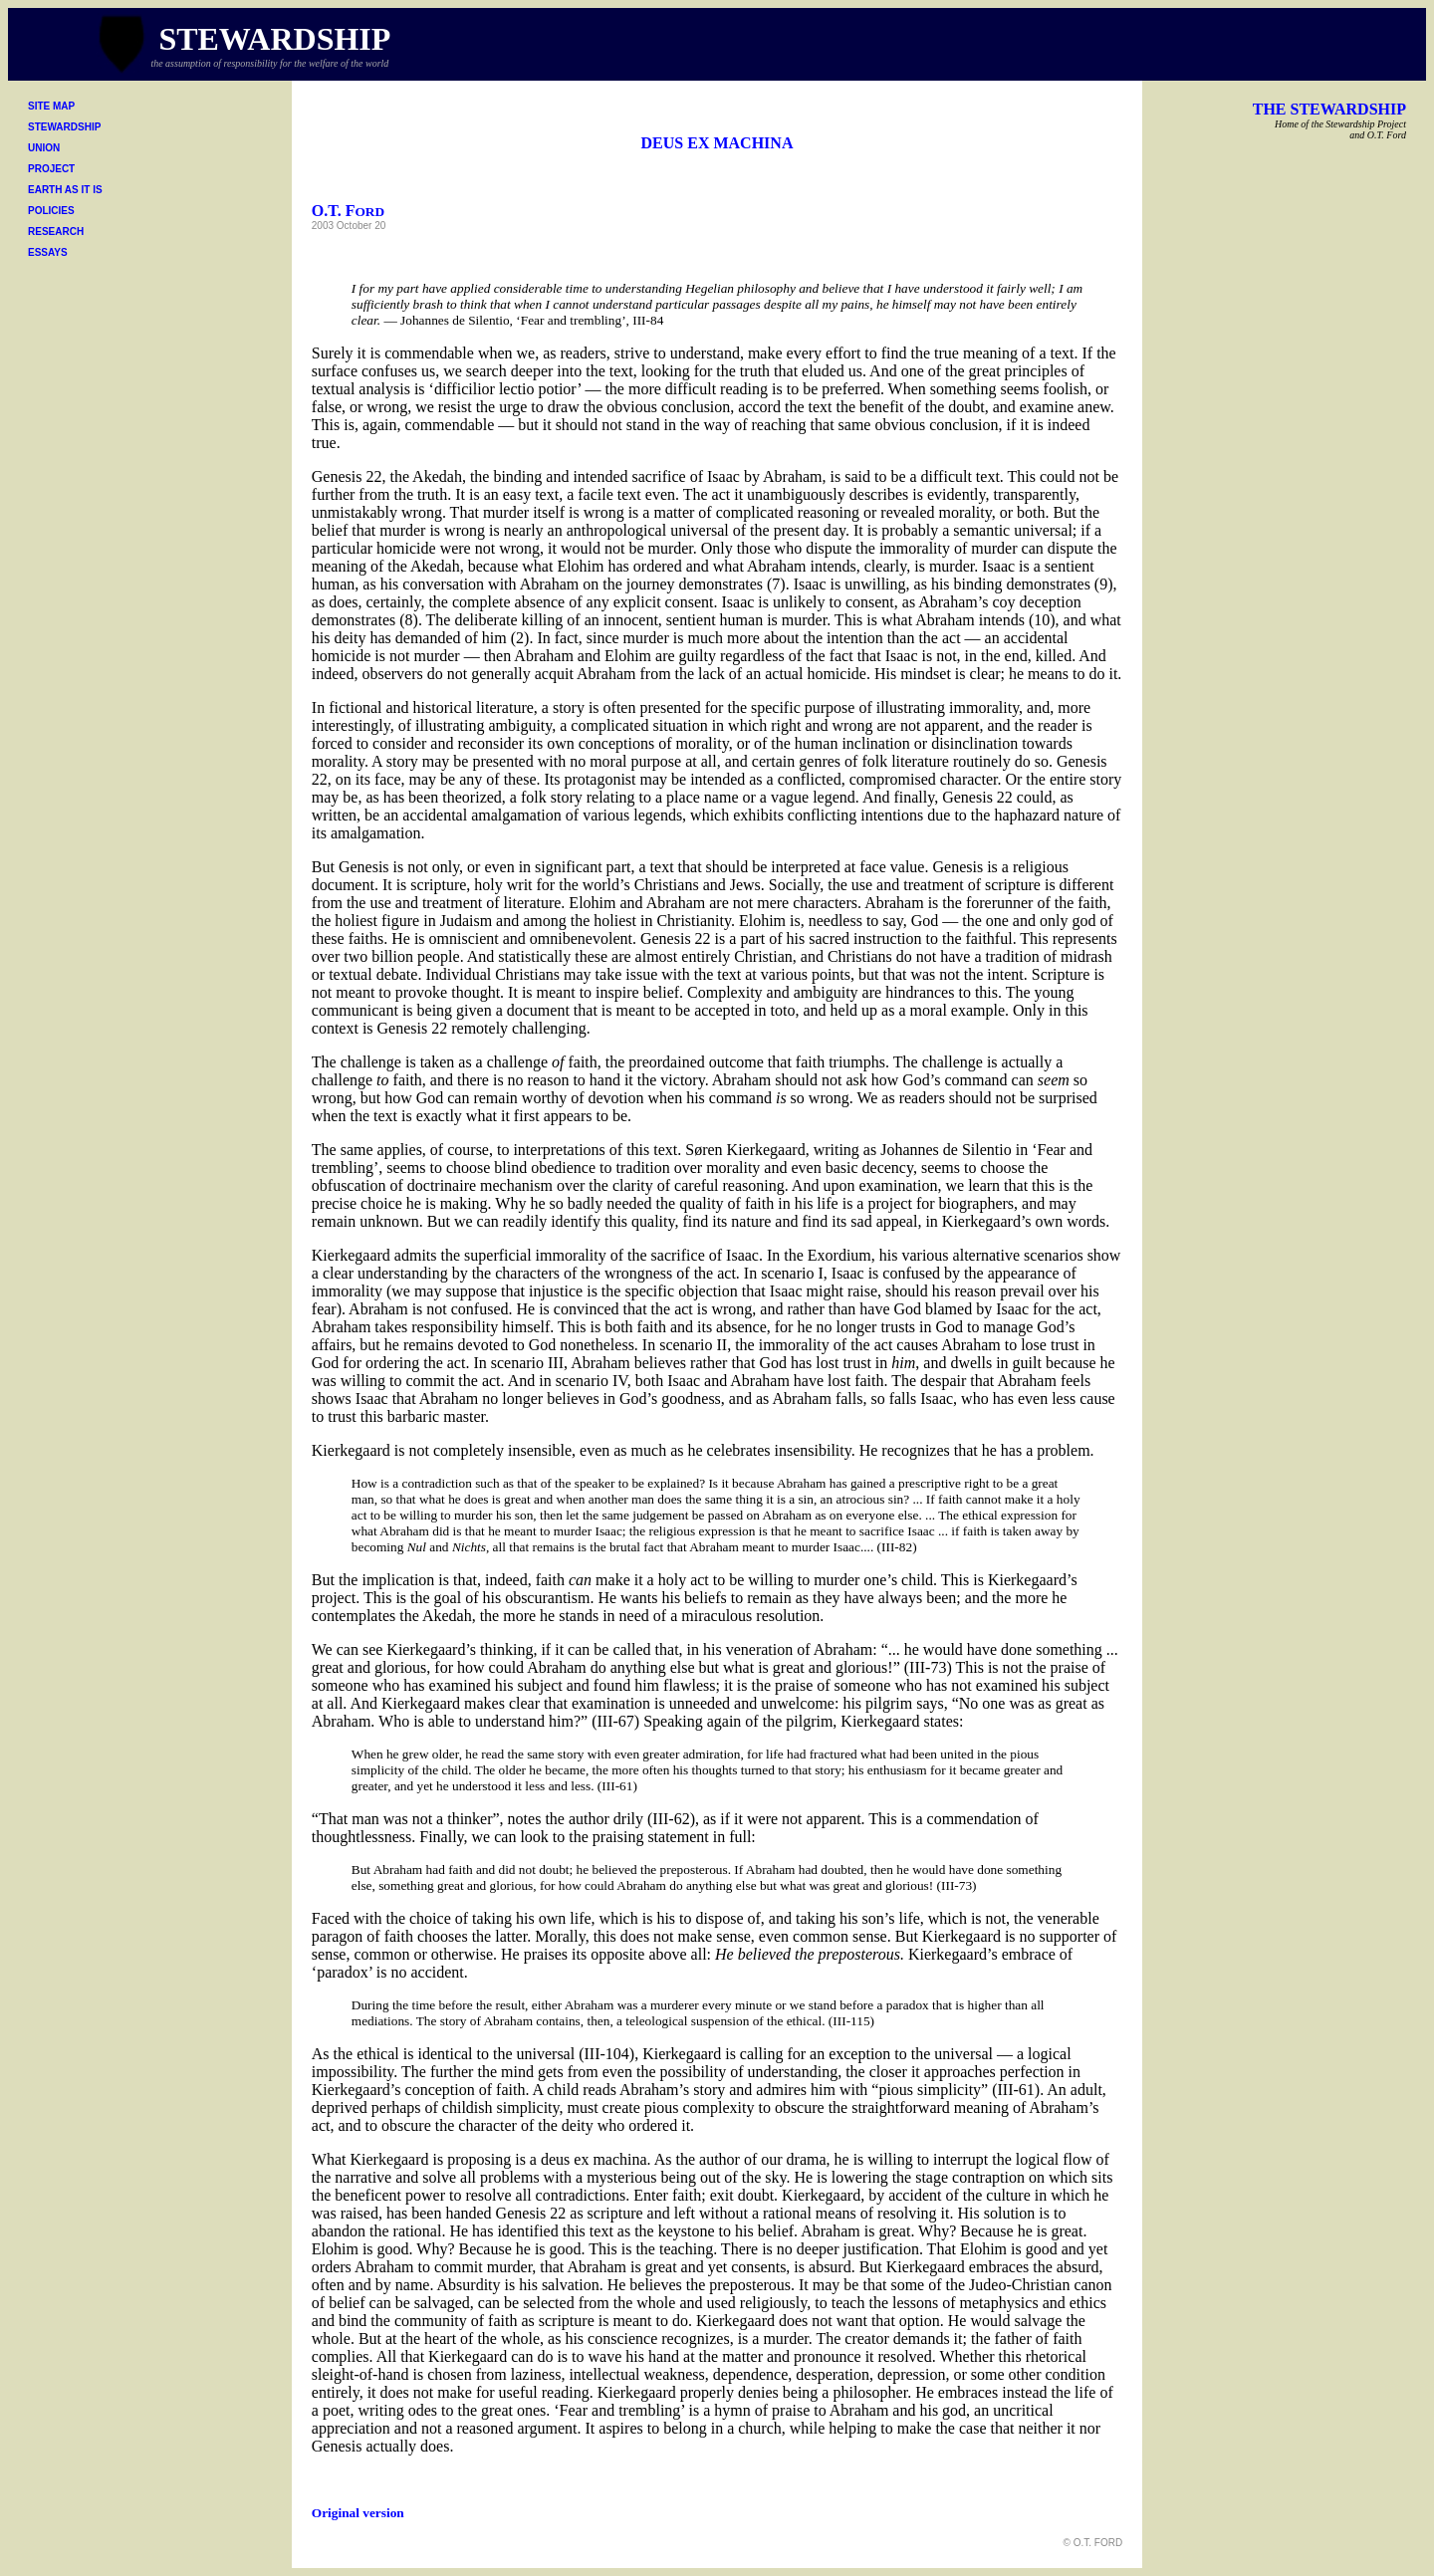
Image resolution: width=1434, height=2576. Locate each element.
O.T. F (348, 210)
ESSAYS (48, 252)
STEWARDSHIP (64, 126)
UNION (44, 147)
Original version (358, 2512)
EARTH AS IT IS (65, 189)
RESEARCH (56, 231)
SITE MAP (51, 106)
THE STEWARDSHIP (1329, 109)
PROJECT (51, 168)
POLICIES (51, 210)
